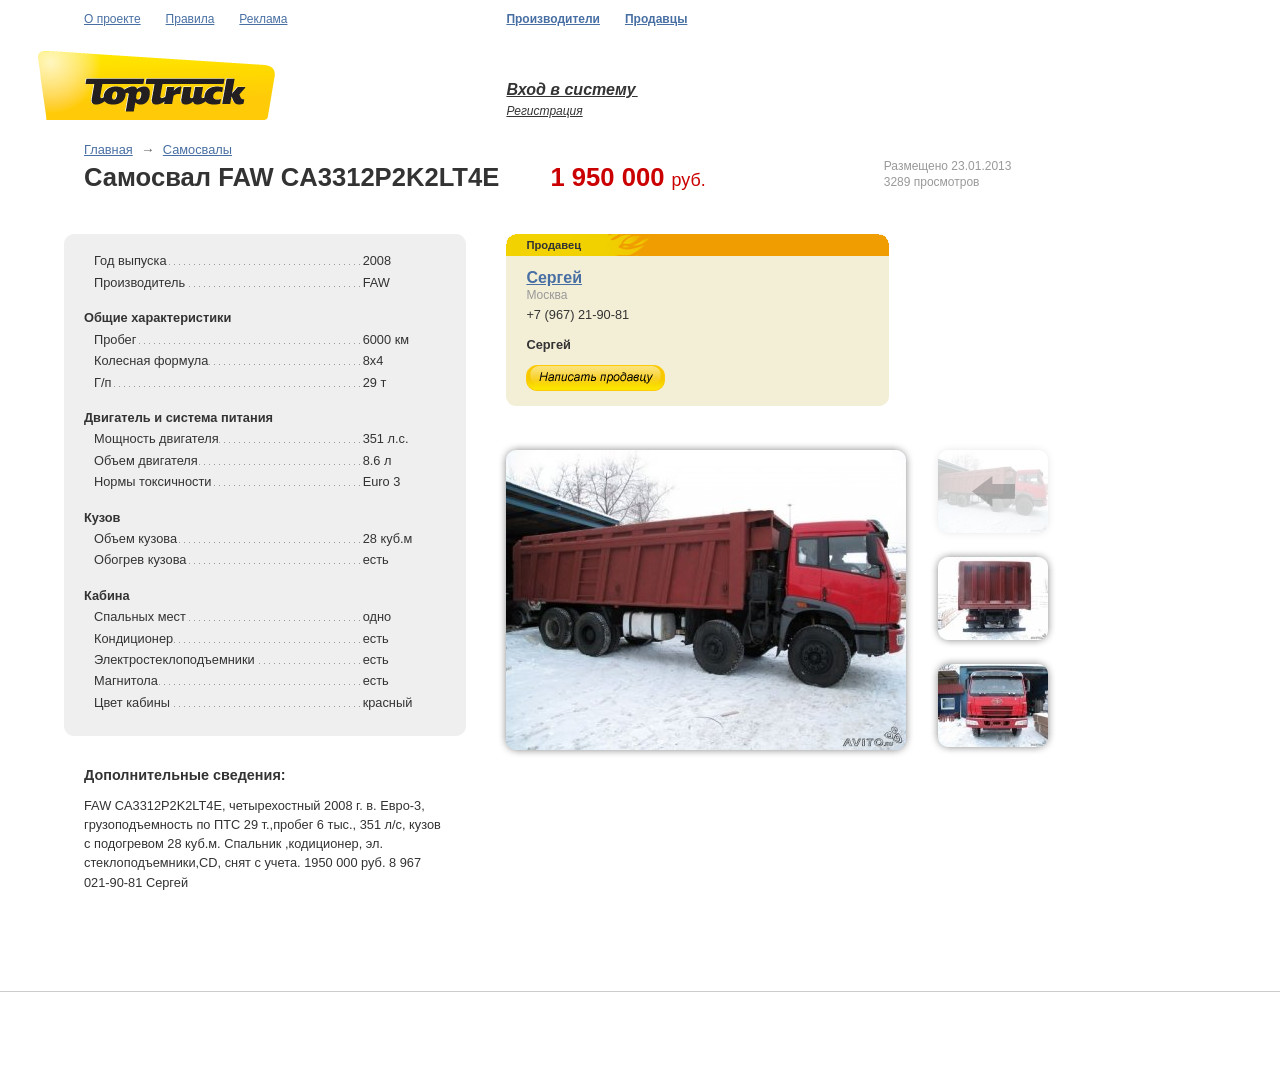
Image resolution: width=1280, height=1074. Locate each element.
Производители (553, 19)
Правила (190, 19)
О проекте (112, 19)
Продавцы (656, 19)
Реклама (263, 19)
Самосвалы (197, 149)
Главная (108, 149)
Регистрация (544, 111)
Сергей (554, 277)
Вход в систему (571, 89)
